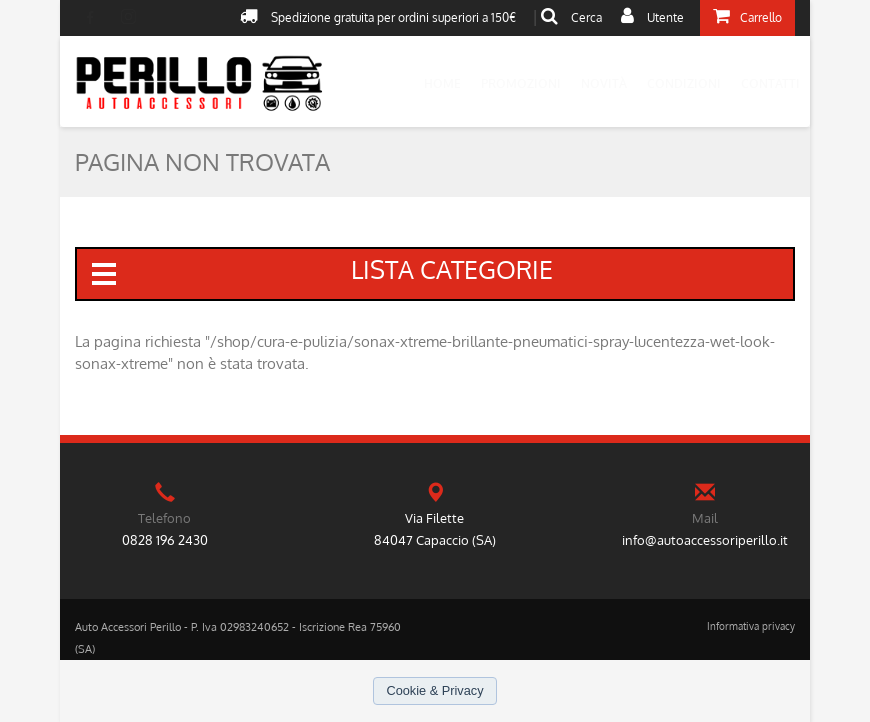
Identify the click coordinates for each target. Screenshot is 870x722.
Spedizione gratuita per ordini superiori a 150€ (378, 16)
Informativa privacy (751, 626)
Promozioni (521, 83)
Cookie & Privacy (434, 690)
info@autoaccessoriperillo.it (705, 540)
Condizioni (684, 83)
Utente (652, 16)
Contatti (770, 83)
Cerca (571, 16)
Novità (604, 83)
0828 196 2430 (165, 540)
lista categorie (320, 271)
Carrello (747, 16)
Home (442, 83)
